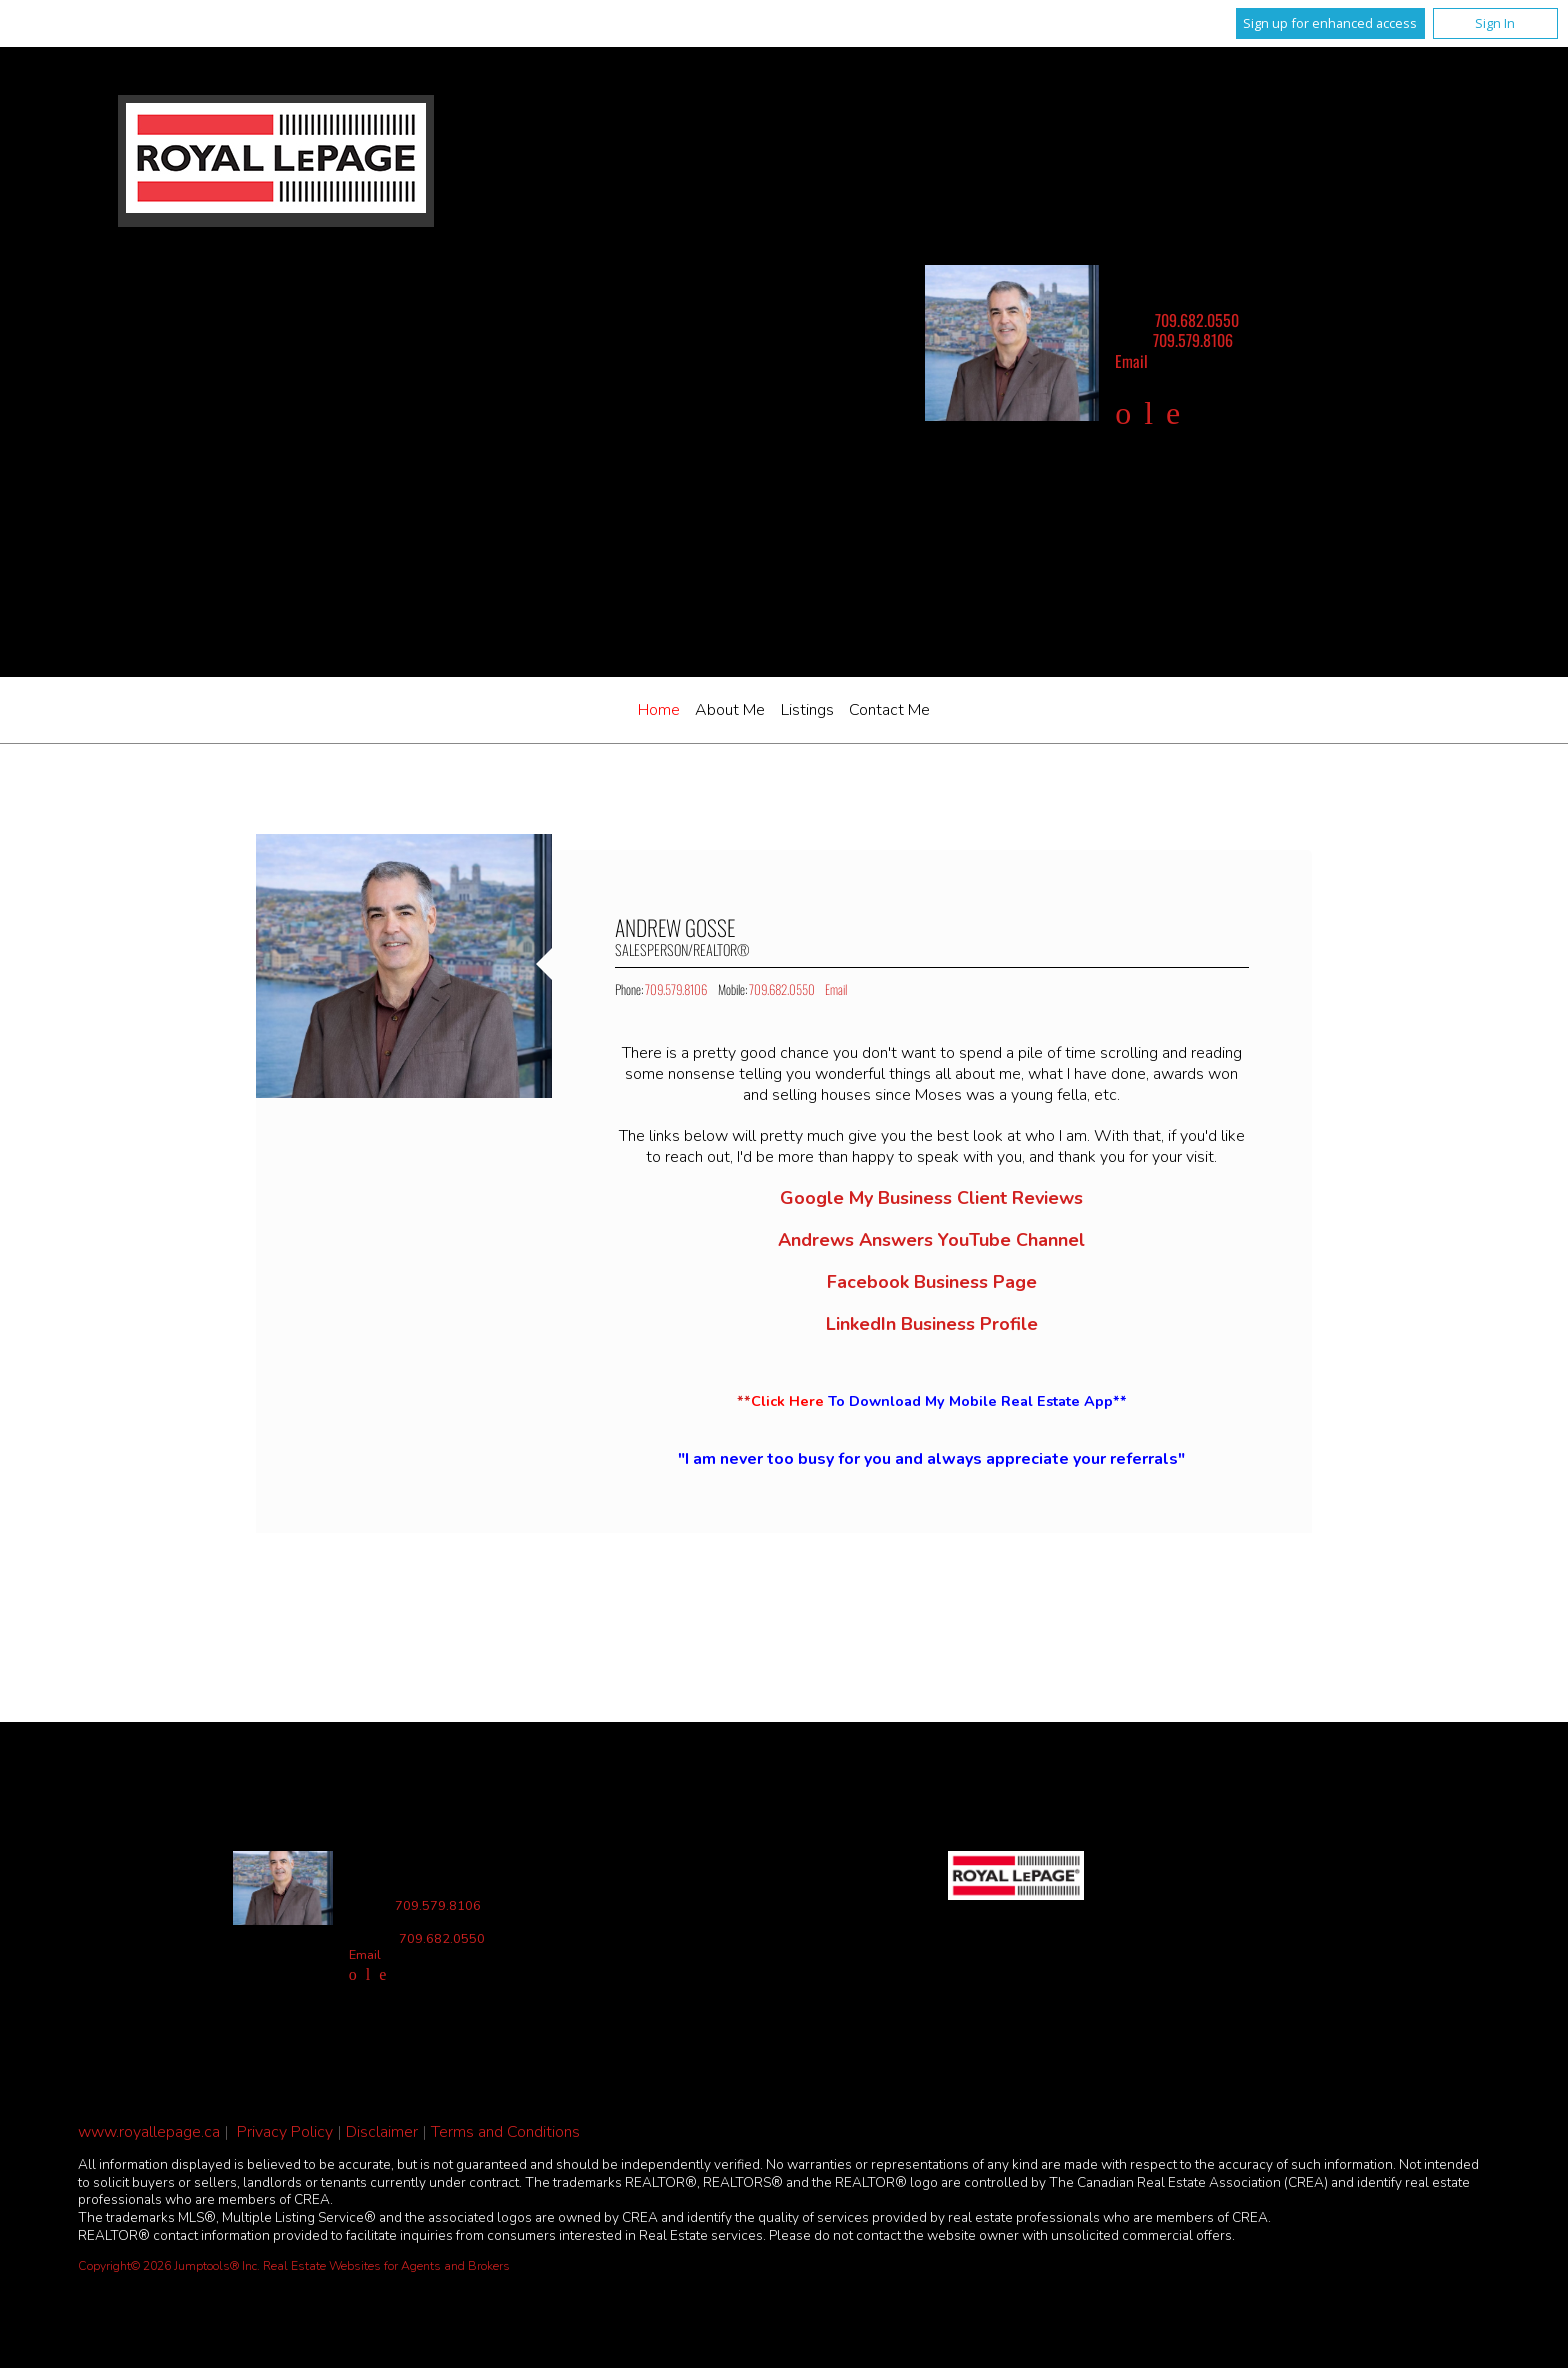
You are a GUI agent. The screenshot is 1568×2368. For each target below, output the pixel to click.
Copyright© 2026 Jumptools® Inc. (169, 2266)
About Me (730, 710)
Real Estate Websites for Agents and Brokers (386, 2266)
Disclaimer (382, 2132)
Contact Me (889, 710)
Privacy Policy (285, 2132)
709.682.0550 (1197, 320)
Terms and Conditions (505, 2132)
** (932, 1401)
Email (1131, 361)
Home (659, 710)
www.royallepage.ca (149, 2132)
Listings (807, 710)
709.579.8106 (1193, 340)
